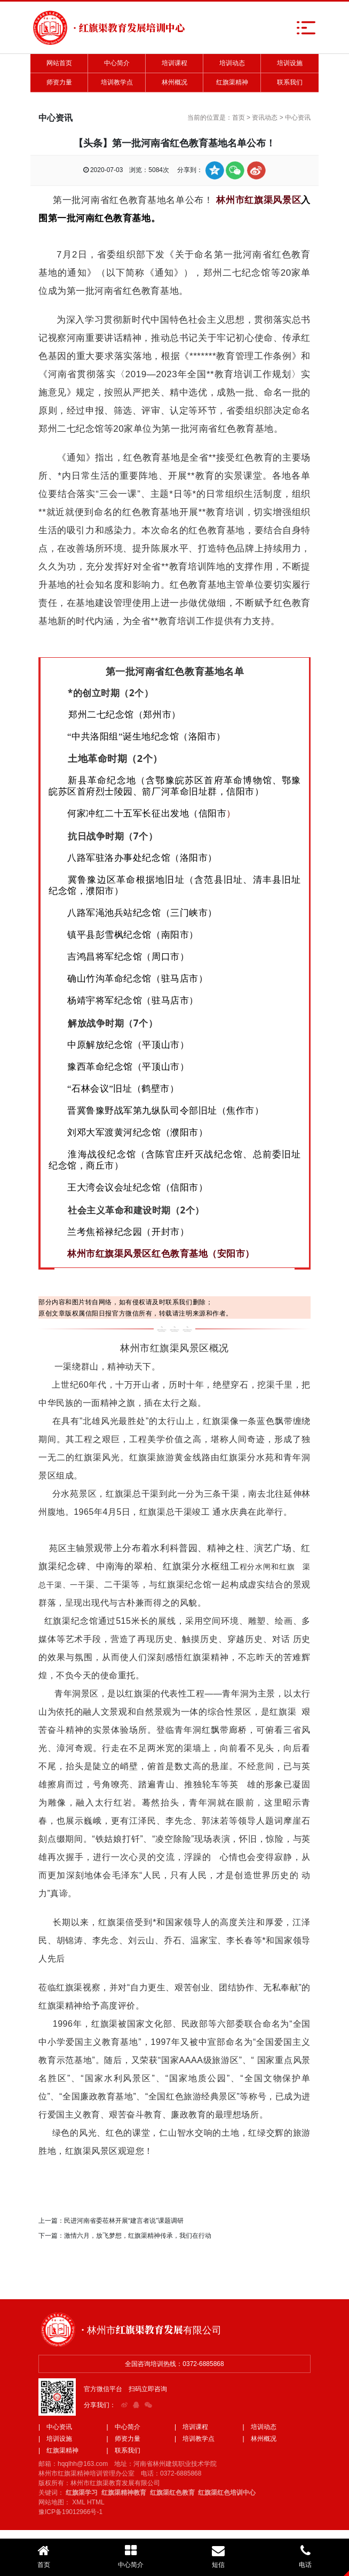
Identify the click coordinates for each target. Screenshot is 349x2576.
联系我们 (290, 82)
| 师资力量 (123, 2438)
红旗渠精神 (232, 82)
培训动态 (232, 63)
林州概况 (174, 82)
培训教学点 (117, 82)
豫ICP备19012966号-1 (70, 2512)
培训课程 (174, 63)
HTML (96, 2502)
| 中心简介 (123, 2427)
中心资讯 (298, 117)
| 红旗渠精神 (58, 2450)
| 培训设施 (55, 2438)
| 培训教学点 (194, 2438)
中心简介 (117, 63)
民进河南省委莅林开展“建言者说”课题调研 (124, 2220)
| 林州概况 (259, 2438)
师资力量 (59, 82)
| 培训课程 (191, 2427)
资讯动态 (264, 117)
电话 (306, 2556)
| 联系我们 (123, 2450)
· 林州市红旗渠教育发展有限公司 (151, 2329)
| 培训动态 (259, 2427)
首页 (238, 117)
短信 (218, 2556)
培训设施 (290, 63)
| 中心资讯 (55, 2427)
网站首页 (59, 63)
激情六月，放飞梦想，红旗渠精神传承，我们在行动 (137, 2235)
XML (78, 2502)
